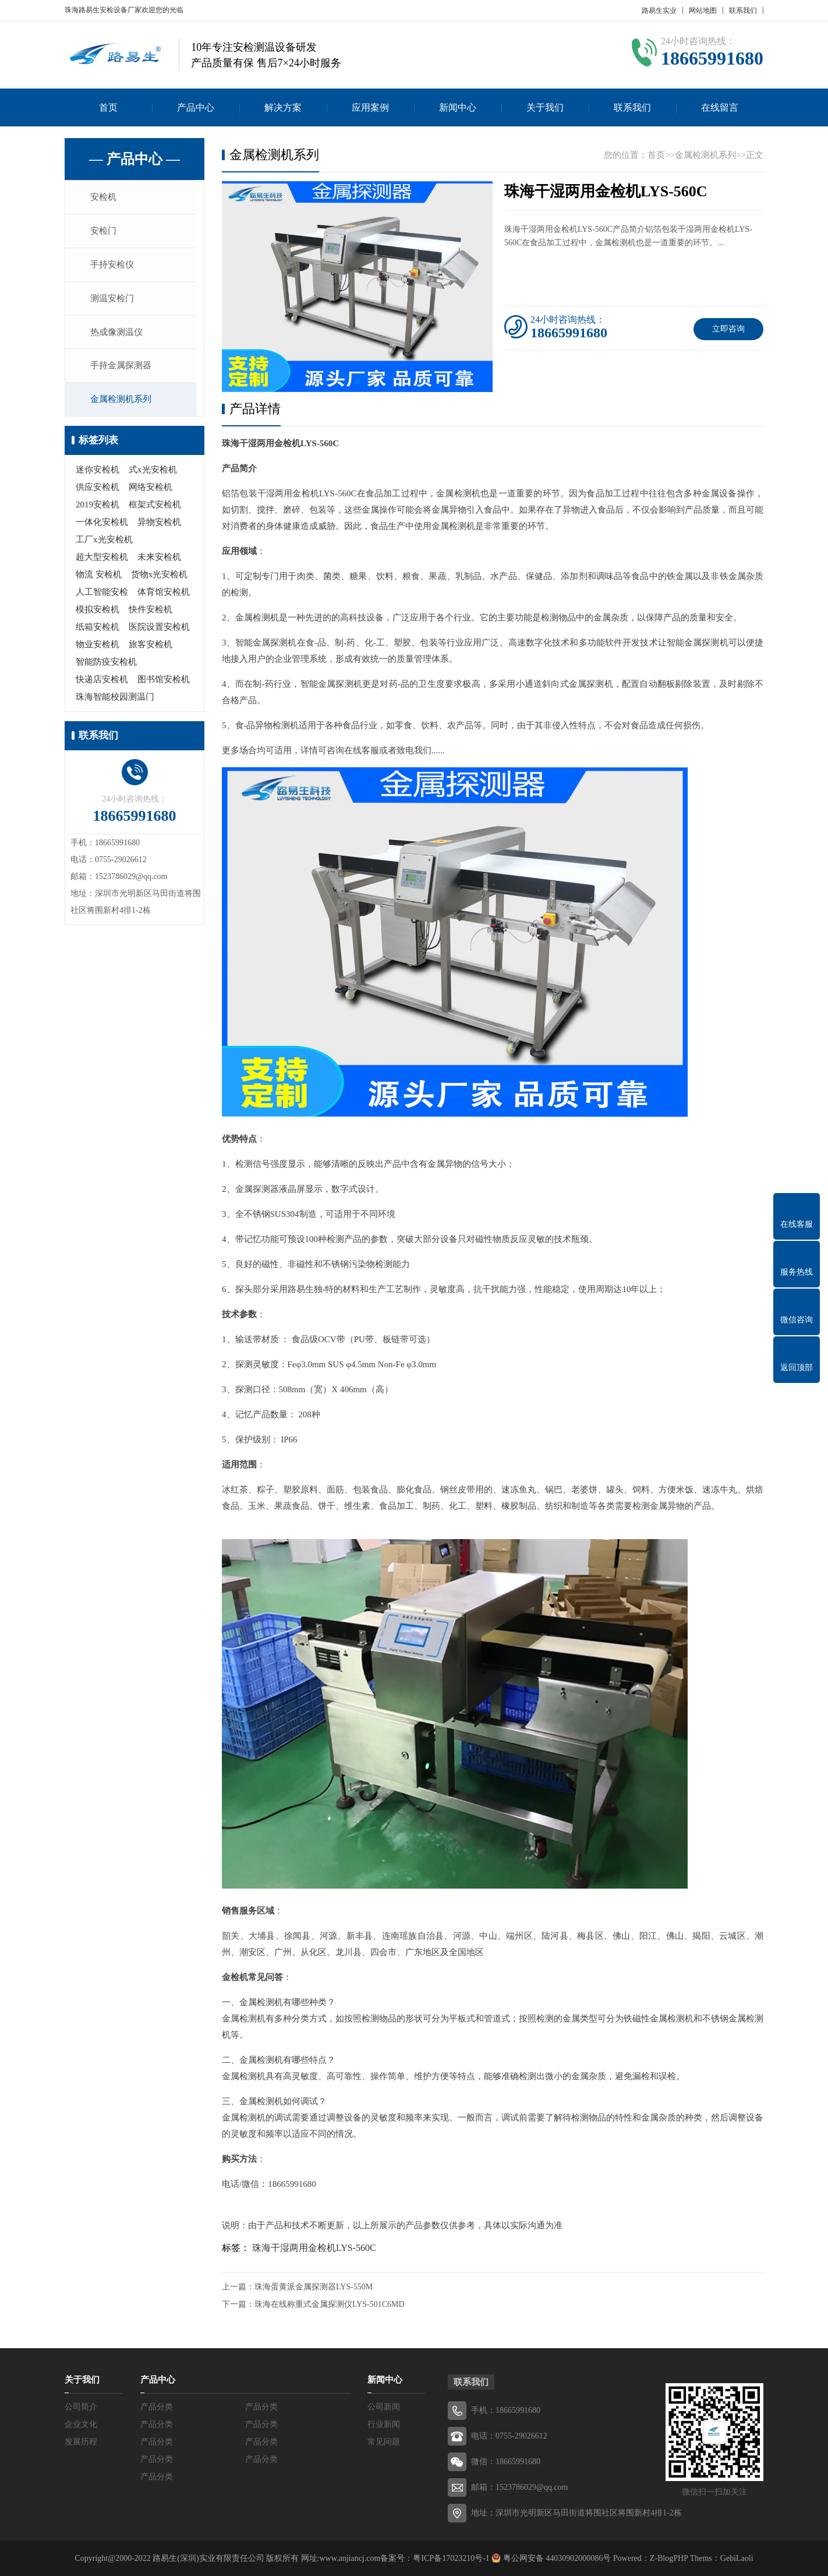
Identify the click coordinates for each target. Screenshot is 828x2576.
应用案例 (370, 107)
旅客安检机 (150, 649)
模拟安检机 (97, 614)
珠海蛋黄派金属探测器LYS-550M (313, 2286)
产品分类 (156, 2406)
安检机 (105, 197)
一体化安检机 (102, 526)
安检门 (105, 232)
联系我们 (743, 10)
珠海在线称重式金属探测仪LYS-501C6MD (329, 2304)
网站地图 (703, 10)
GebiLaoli (736, 2558)
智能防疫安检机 (106, 666)
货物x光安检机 (159, 579)
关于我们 (545, 107)
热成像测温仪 (118, 335)
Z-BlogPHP (669, 2558)
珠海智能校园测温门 (115, 701)
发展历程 (81, 2441)
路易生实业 (659, 10)
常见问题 (383, 2441)
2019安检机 (97, 509)
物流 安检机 (99, 579)
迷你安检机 (97, 474)
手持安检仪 (114, 266)
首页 (108, 107)
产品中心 (195, 107)
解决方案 (283, 107)
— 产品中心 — (134, 159)
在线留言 (719, 107)
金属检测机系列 (122, 403)
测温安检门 (114, 300)
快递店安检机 (102, 684)
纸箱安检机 (97, 631)
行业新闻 (383, 2424)
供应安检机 (97, 491)
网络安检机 (150, 491)
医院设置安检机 (159, 631)
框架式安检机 (155, 509)
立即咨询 (728, 328)
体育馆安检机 (163, 596)
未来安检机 (159, 561)
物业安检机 (97, 649)
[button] (357, 381)
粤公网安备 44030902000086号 (556, 2558)
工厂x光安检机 (104, 544)
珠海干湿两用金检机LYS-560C (314, 2248)
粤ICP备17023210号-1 (451, 2558)
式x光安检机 (153, 474)
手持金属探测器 (122, 369)
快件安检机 (150, 614)
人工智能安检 (102, 596)
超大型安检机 (102, 561)
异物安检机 (159, 526)
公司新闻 (383, 2406)
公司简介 (81, 2406)
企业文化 (81, 2424)
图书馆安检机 (163, 684)
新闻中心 (457, 107)
